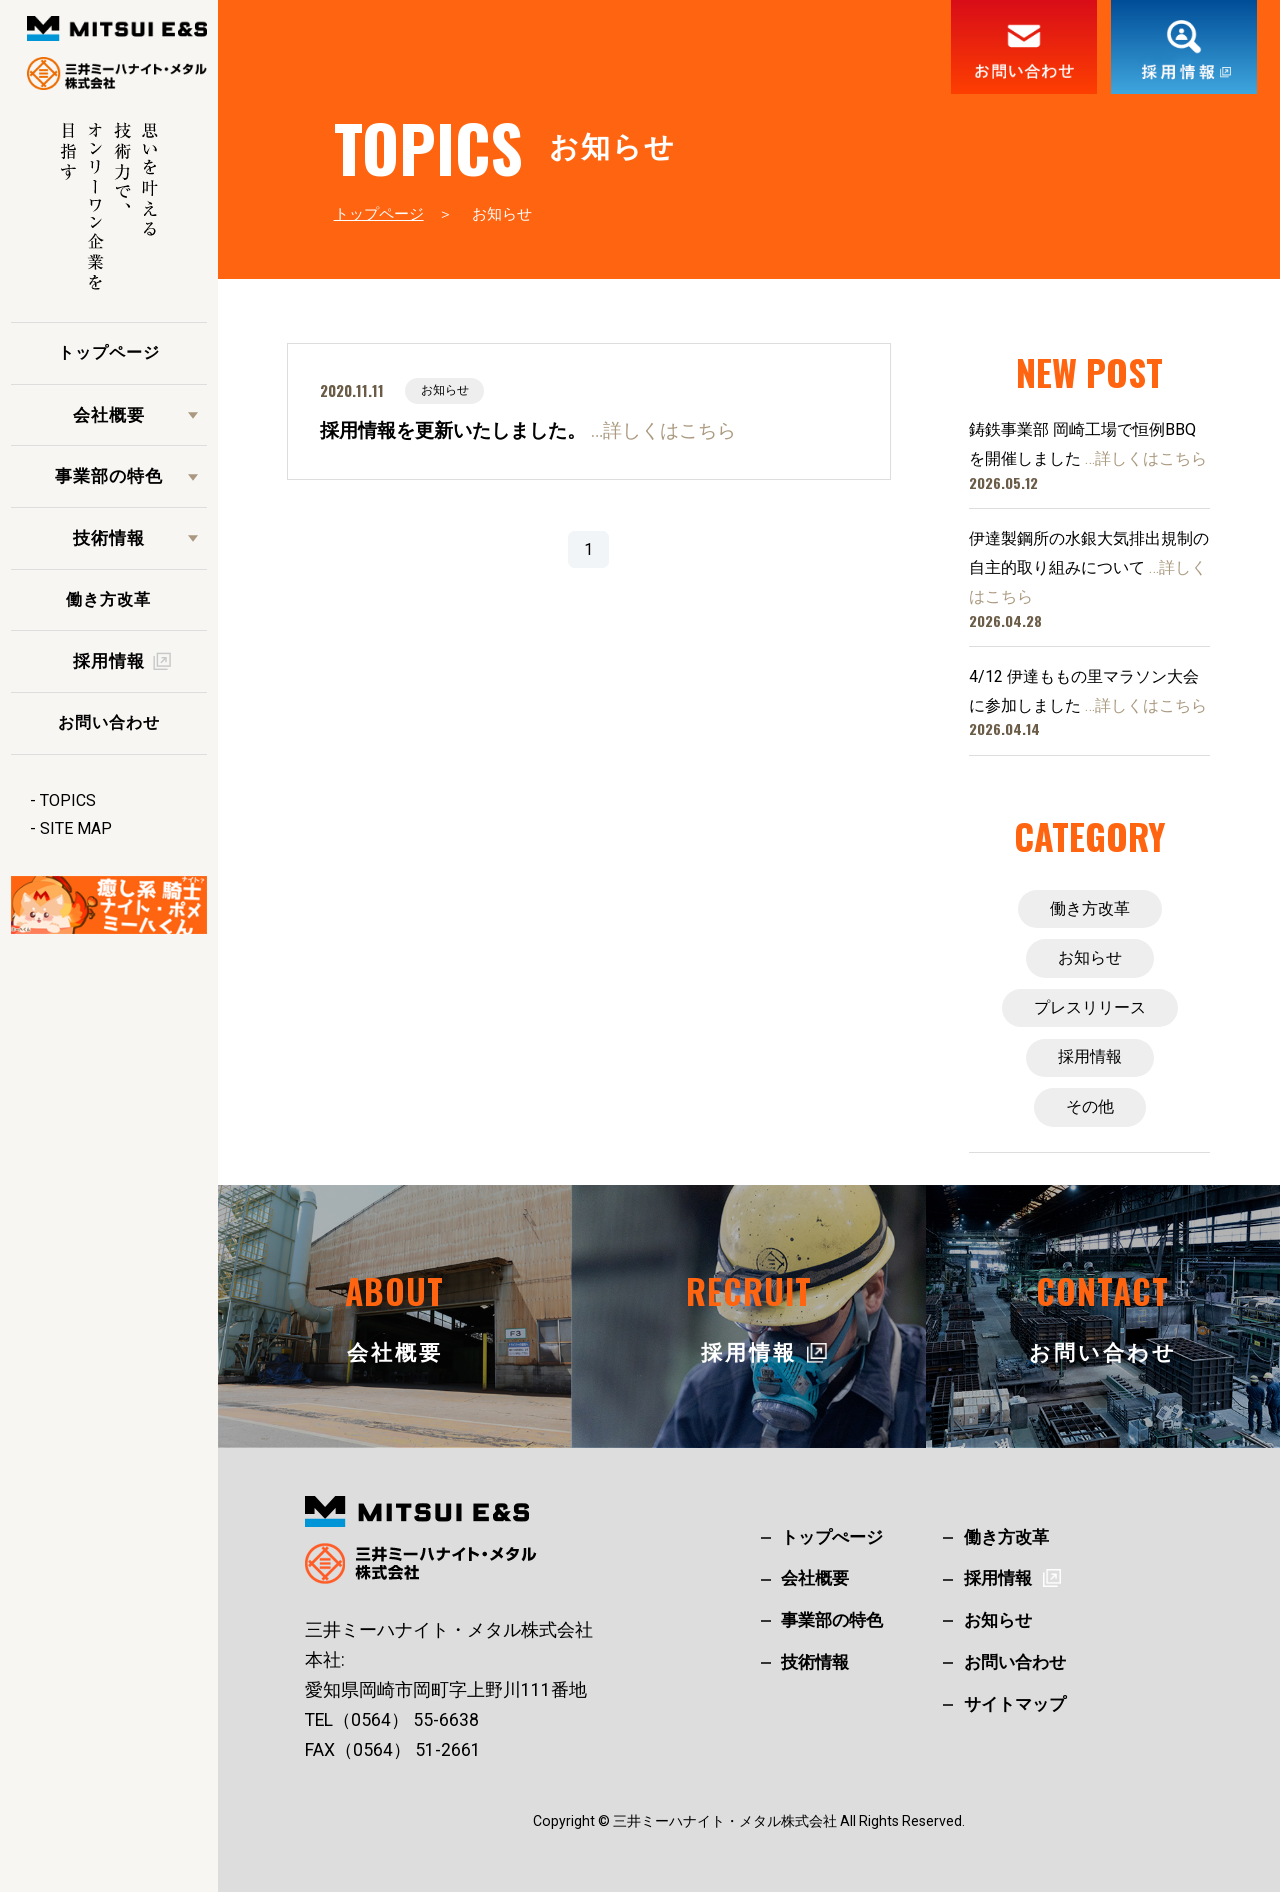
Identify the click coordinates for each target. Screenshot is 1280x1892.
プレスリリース (1090, 1007)
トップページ (109, 352)
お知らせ (1090, 957)
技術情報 (109, 538)
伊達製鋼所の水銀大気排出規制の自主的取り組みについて (1089, 567)
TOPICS (68, 800)
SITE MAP (76, 828)
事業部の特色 (109, 476)
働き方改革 (108, 599)
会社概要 (109, 415)
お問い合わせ (109, 722)
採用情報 (1090, 1056)
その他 (1090, 1106)
